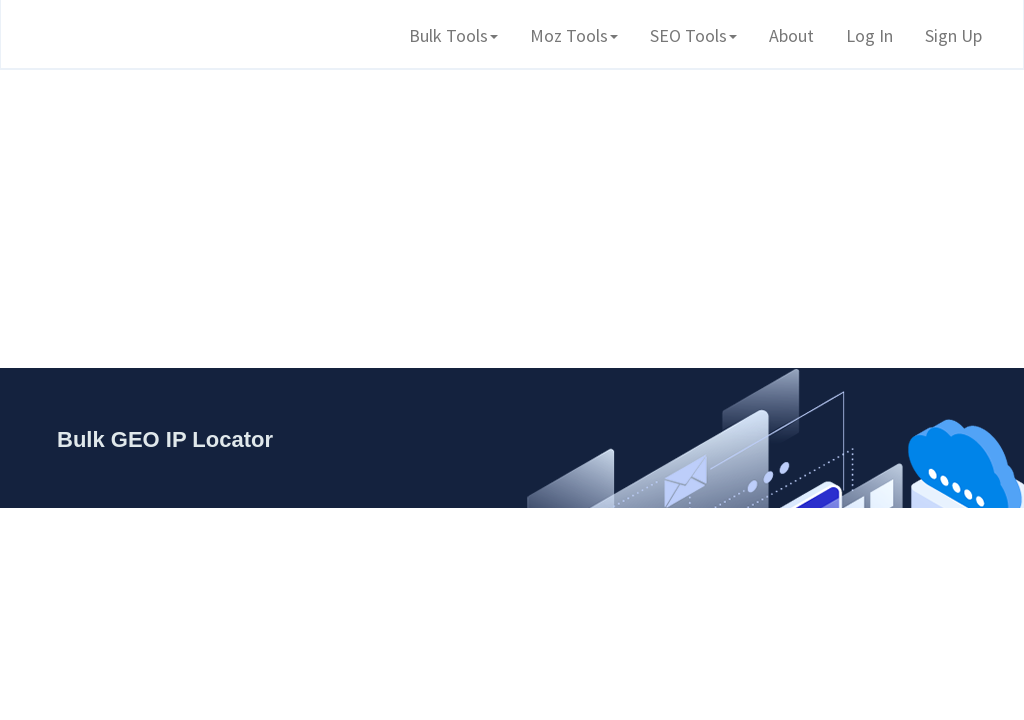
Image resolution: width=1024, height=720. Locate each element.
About (791, 35)
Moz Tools (574, 35)
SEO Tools (693, 35)
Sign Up (953, 35)
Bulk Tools (453, 35)
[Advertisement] (512, 210)
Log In (869, 35)
